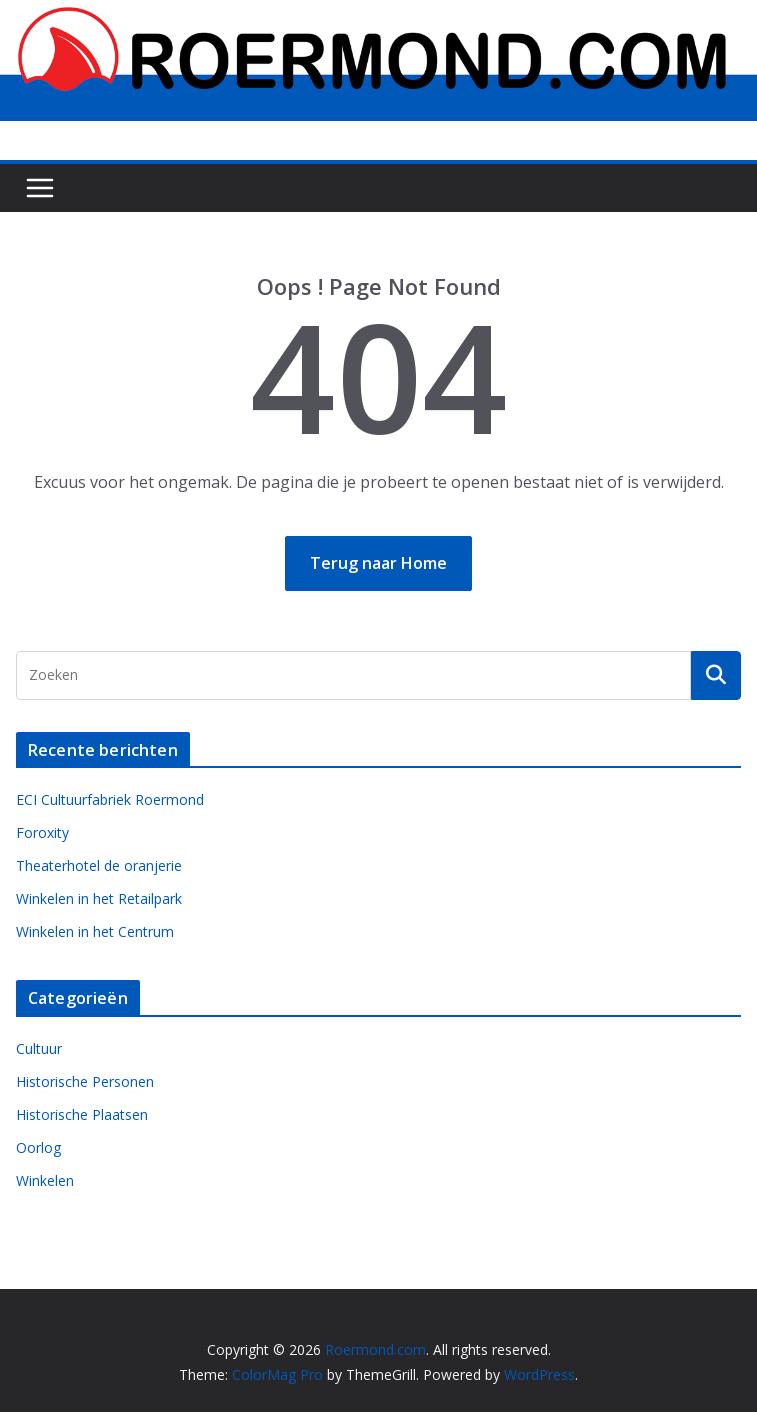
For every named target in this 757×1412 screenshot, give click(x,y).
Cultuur (39, 1048)
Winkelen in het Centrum (95, 931)
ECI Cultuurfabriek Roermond (110, 799)
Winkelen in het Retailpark (99, 898)
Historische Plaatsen (82, 1114)
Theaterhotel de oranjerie (99, 865)
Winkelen (45, 1180)
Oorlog (38, 1147)
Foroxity (42, 832)
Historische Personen (85, 1081)
